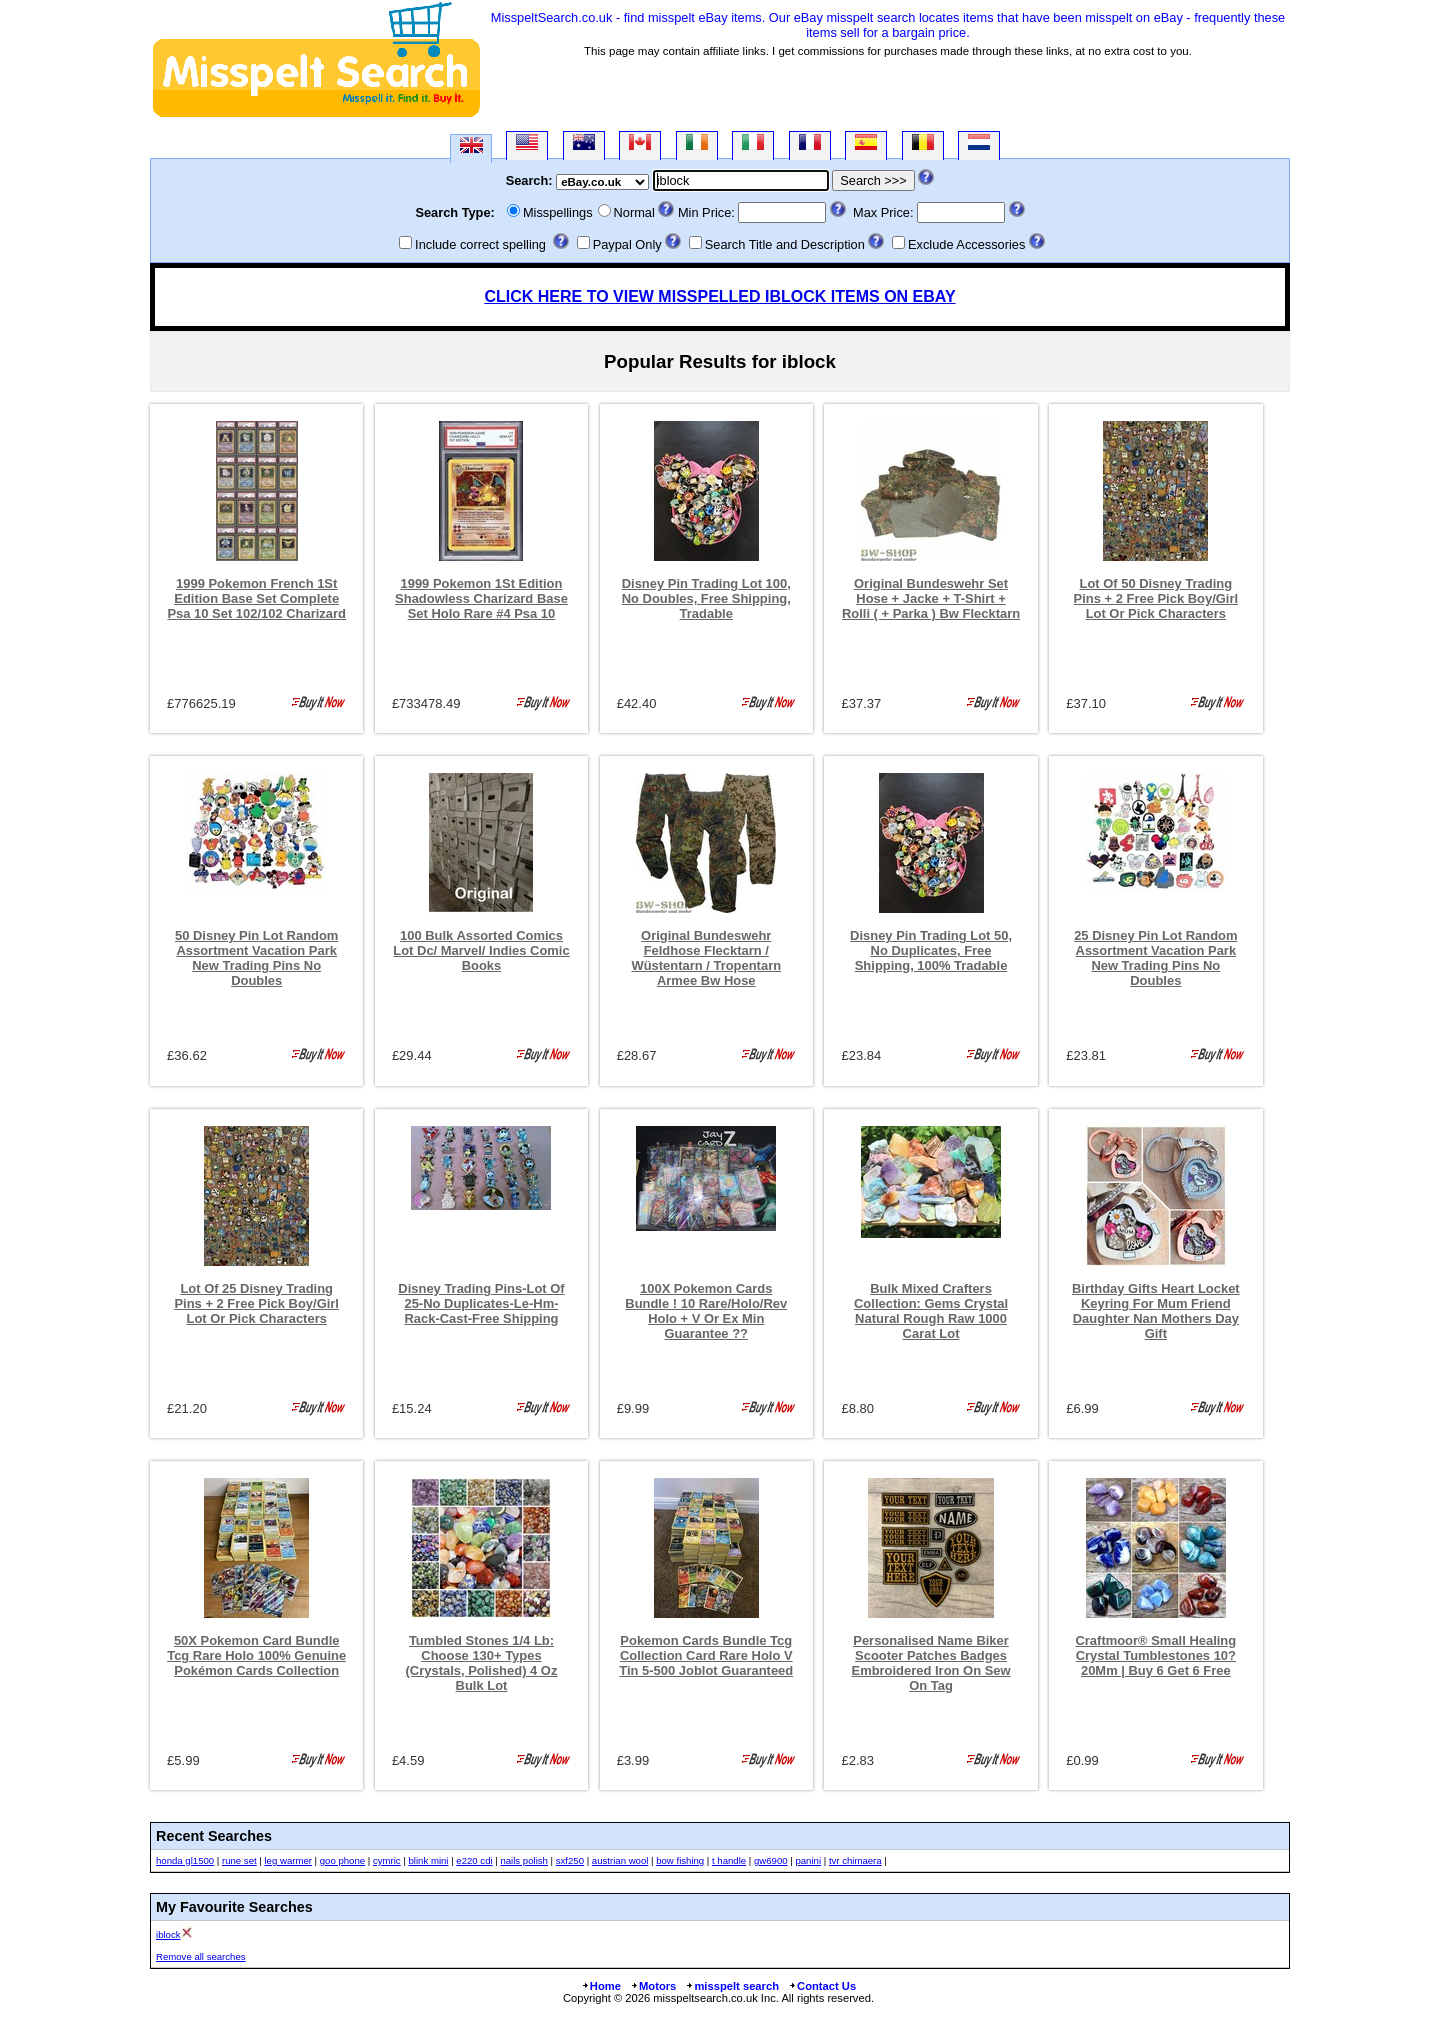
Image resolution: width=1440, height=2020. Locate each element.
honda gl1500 (185, 1860)
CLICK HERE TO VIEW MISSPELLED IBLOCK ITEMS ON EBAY (719, 296)
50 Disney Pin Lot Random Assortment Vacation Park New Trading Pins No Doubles (256, 958)
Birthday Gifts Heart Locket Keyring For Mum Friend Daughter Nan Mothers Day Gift (1156, 1311)
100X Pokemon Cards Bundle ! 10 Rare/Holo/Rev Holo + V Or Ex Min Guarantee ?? (706, 1311)
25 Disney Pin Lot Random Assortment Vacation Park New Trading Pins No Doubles (1155, 958)
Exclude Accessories (966, 244)
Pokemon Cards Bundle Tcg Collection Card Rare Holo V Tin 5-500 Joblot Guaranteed (706, 1655)
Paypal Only (627, 244)
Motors (653, 1986)
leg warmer (287, 1860)
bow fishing (680, 1860)
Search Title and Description (785, 244)
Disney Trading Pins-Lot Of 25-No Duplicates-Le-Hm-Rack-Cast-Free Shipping (481, 1303)
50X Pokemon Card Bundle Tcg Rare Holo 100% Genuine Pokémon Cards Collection (256, 1655)
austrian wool (620, 1860)
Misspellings (558, 212)
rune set (239, 1860)
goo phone (342, 1860)
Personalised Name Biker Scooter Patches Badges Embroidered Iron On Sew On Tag (931, 1663)
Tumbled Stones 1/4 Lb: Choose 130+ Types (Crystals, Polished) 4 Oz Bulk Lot (482, 1663)
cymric (387, 1860)
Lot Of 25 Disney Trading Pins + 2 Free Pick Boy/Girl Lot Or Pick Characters (256, 1303)
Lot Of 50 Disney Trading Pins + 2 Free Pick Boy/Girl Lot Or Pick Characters (1156, 598)
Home (601, 1986)
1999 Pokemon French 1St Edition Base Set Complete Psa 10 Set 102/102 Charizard (256, 598)
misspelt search (732, 1986)
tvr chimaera (855, 1860)
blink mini (429, 1860)
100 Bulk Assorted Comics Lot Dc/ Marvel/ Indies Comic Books (481, 950)
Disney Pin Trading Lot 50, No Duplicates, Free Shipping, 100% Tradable (931, 950)
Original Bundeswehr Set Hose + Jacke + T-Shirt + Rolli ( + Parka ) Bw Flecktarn (931, 598)
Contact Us (822, 1986)
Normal (634, 212)
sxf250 (570, 1860)
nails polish (523, 1860)
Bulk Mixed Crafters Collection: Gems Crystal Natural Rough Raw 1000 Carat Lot (931, 1311)
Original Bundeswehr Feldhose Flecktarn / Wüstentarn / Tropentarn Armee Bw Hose (706, 958)
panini (808, 1860)
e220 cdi (474, 1860)
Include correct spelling (480, 244)
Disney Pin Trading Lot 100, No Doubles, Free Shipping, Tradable (706, 598)
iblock (168, 1934)
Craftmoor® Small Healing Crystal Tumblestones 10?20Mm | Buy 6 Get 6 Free (1155, 1655)
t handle (729, 1860)
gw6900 (771, 1860)
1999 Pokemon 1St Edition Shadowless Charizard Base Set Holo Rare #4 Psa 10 (481, 598)
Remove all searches (201, 1956)
